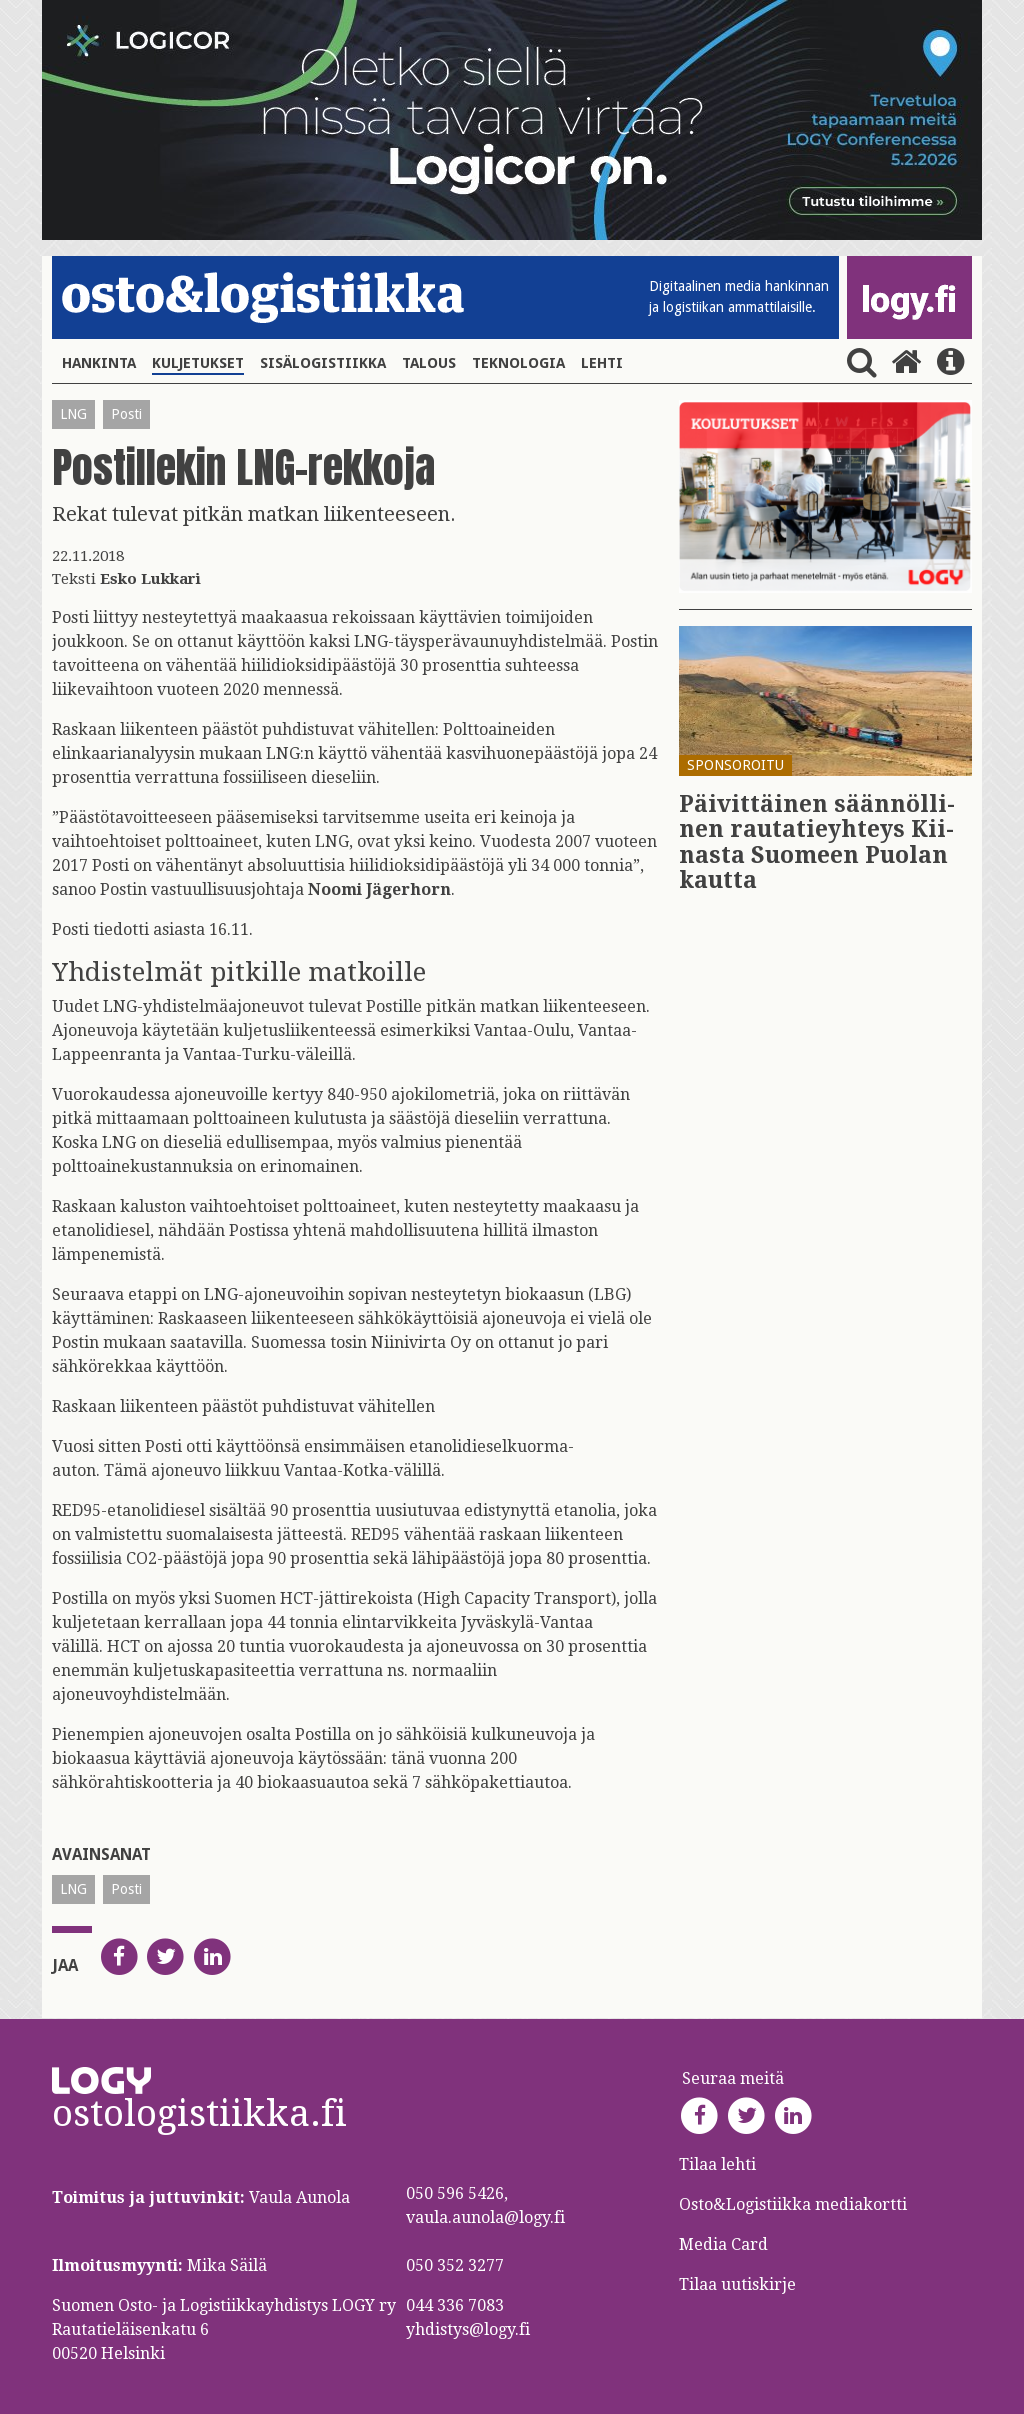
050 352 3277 (455, 2265)
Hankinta (99, 363)
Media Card (725, 2244)
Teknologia (518, 363)
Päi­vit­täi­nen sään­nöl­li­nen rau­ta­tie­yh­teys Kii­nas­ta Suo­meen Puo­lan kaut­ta (817, 842)
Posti (126, 414)
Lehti (602, 363)
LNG (73, 414)
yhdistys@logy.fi (468, 2329)
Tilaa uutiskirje (737, 2284)
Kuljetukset (198, 363)
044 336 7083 (455, 2305)
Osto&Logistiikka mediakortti (793, 2204)
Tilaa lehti (717, 2164)
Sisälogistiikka (323, 363)
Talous (429, 363)
